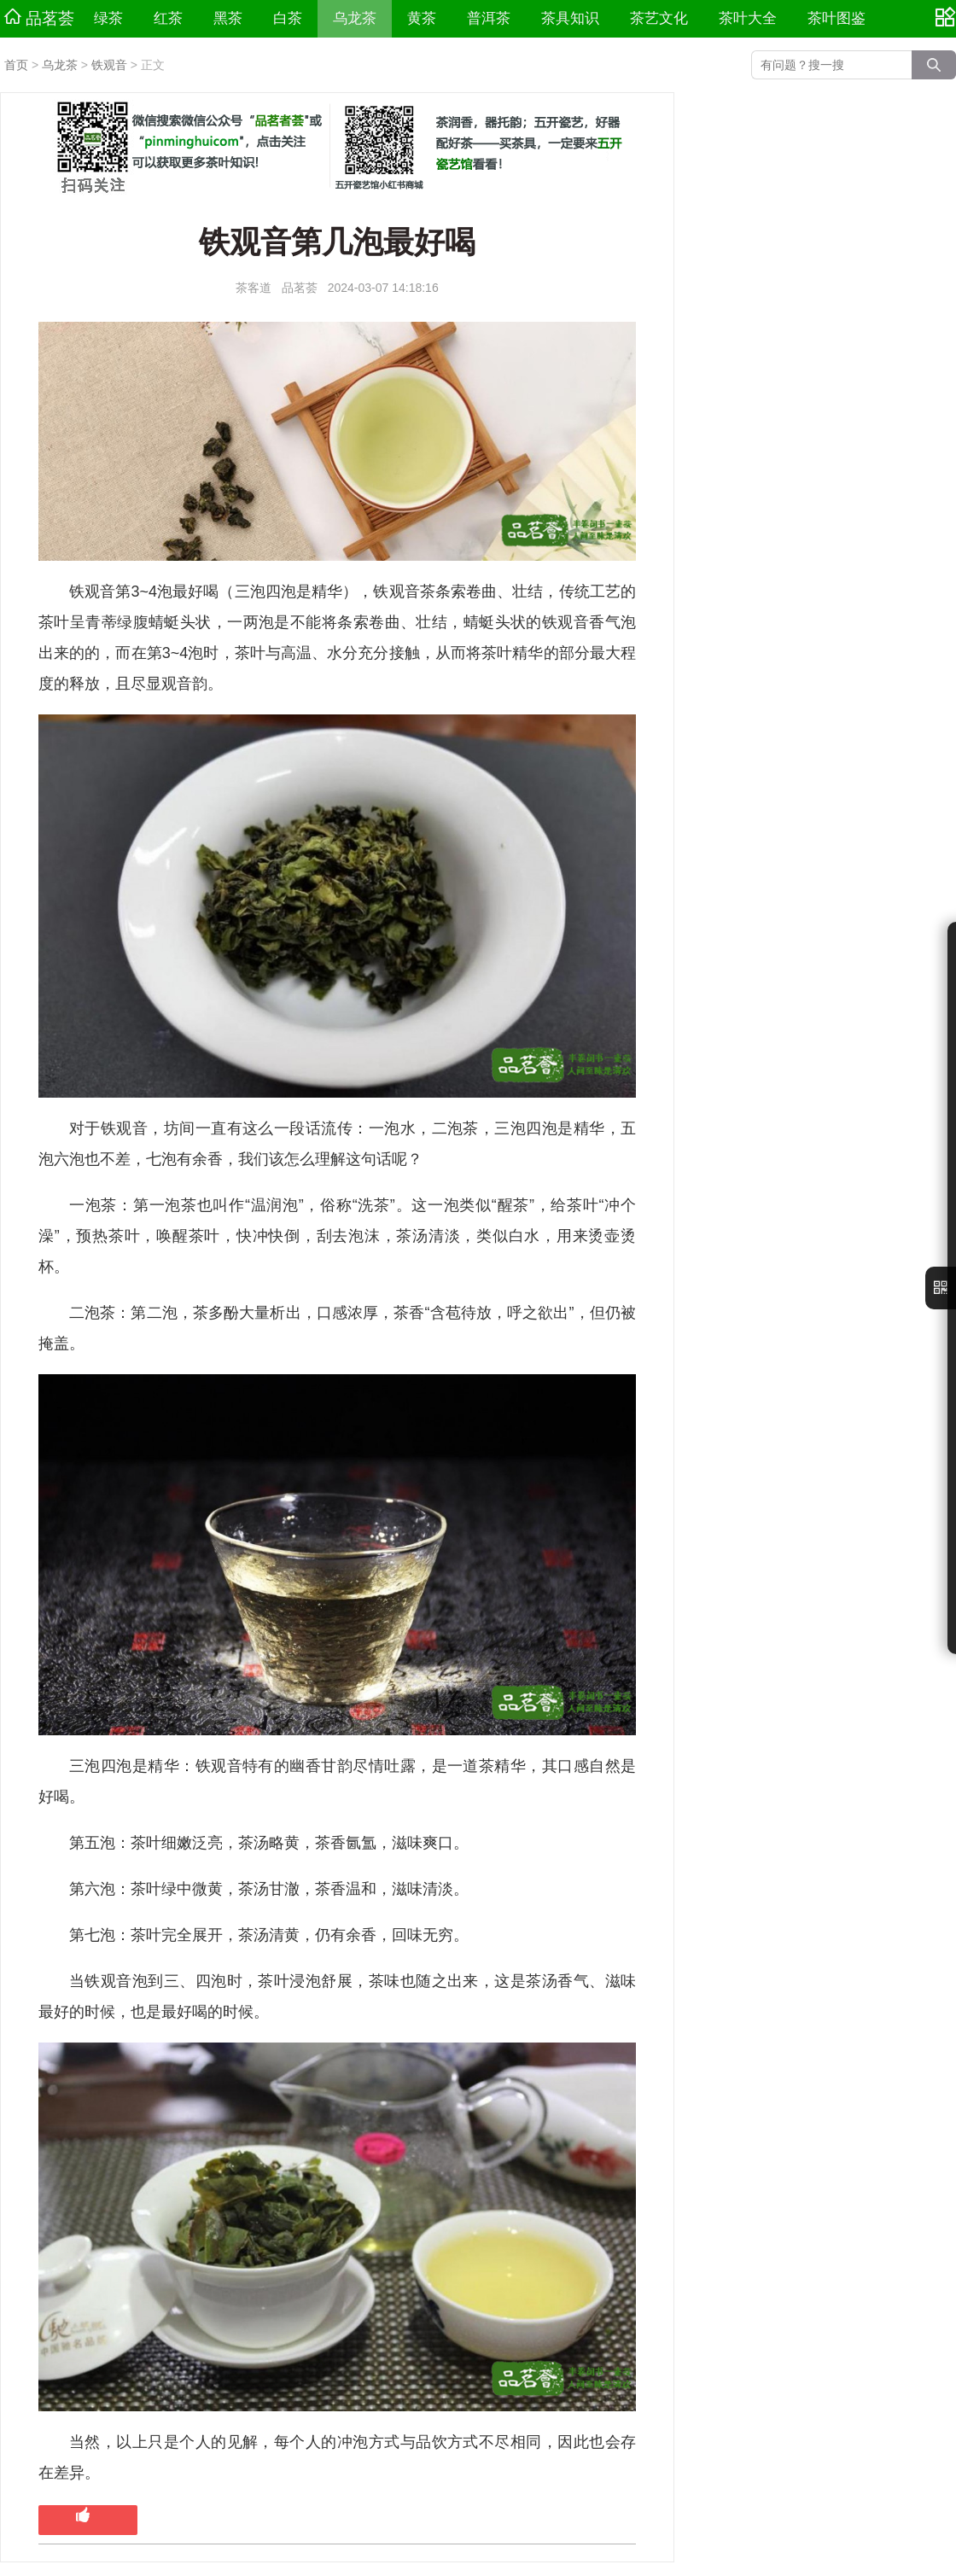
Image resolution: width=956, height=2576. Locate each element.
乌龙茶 (354, 18)
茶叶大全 (748, 18)
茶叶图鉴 (836, 18)
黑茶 (227, 18)
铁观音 (109, 65)
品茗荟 (39, 18)
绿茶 (108, 18)
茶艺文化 (659, 18)
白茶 (287, 18)
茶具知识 (570, 18)
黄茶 (421, 18)
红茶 (168, 18)
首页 (16, 65)
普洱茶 (488, 18)
